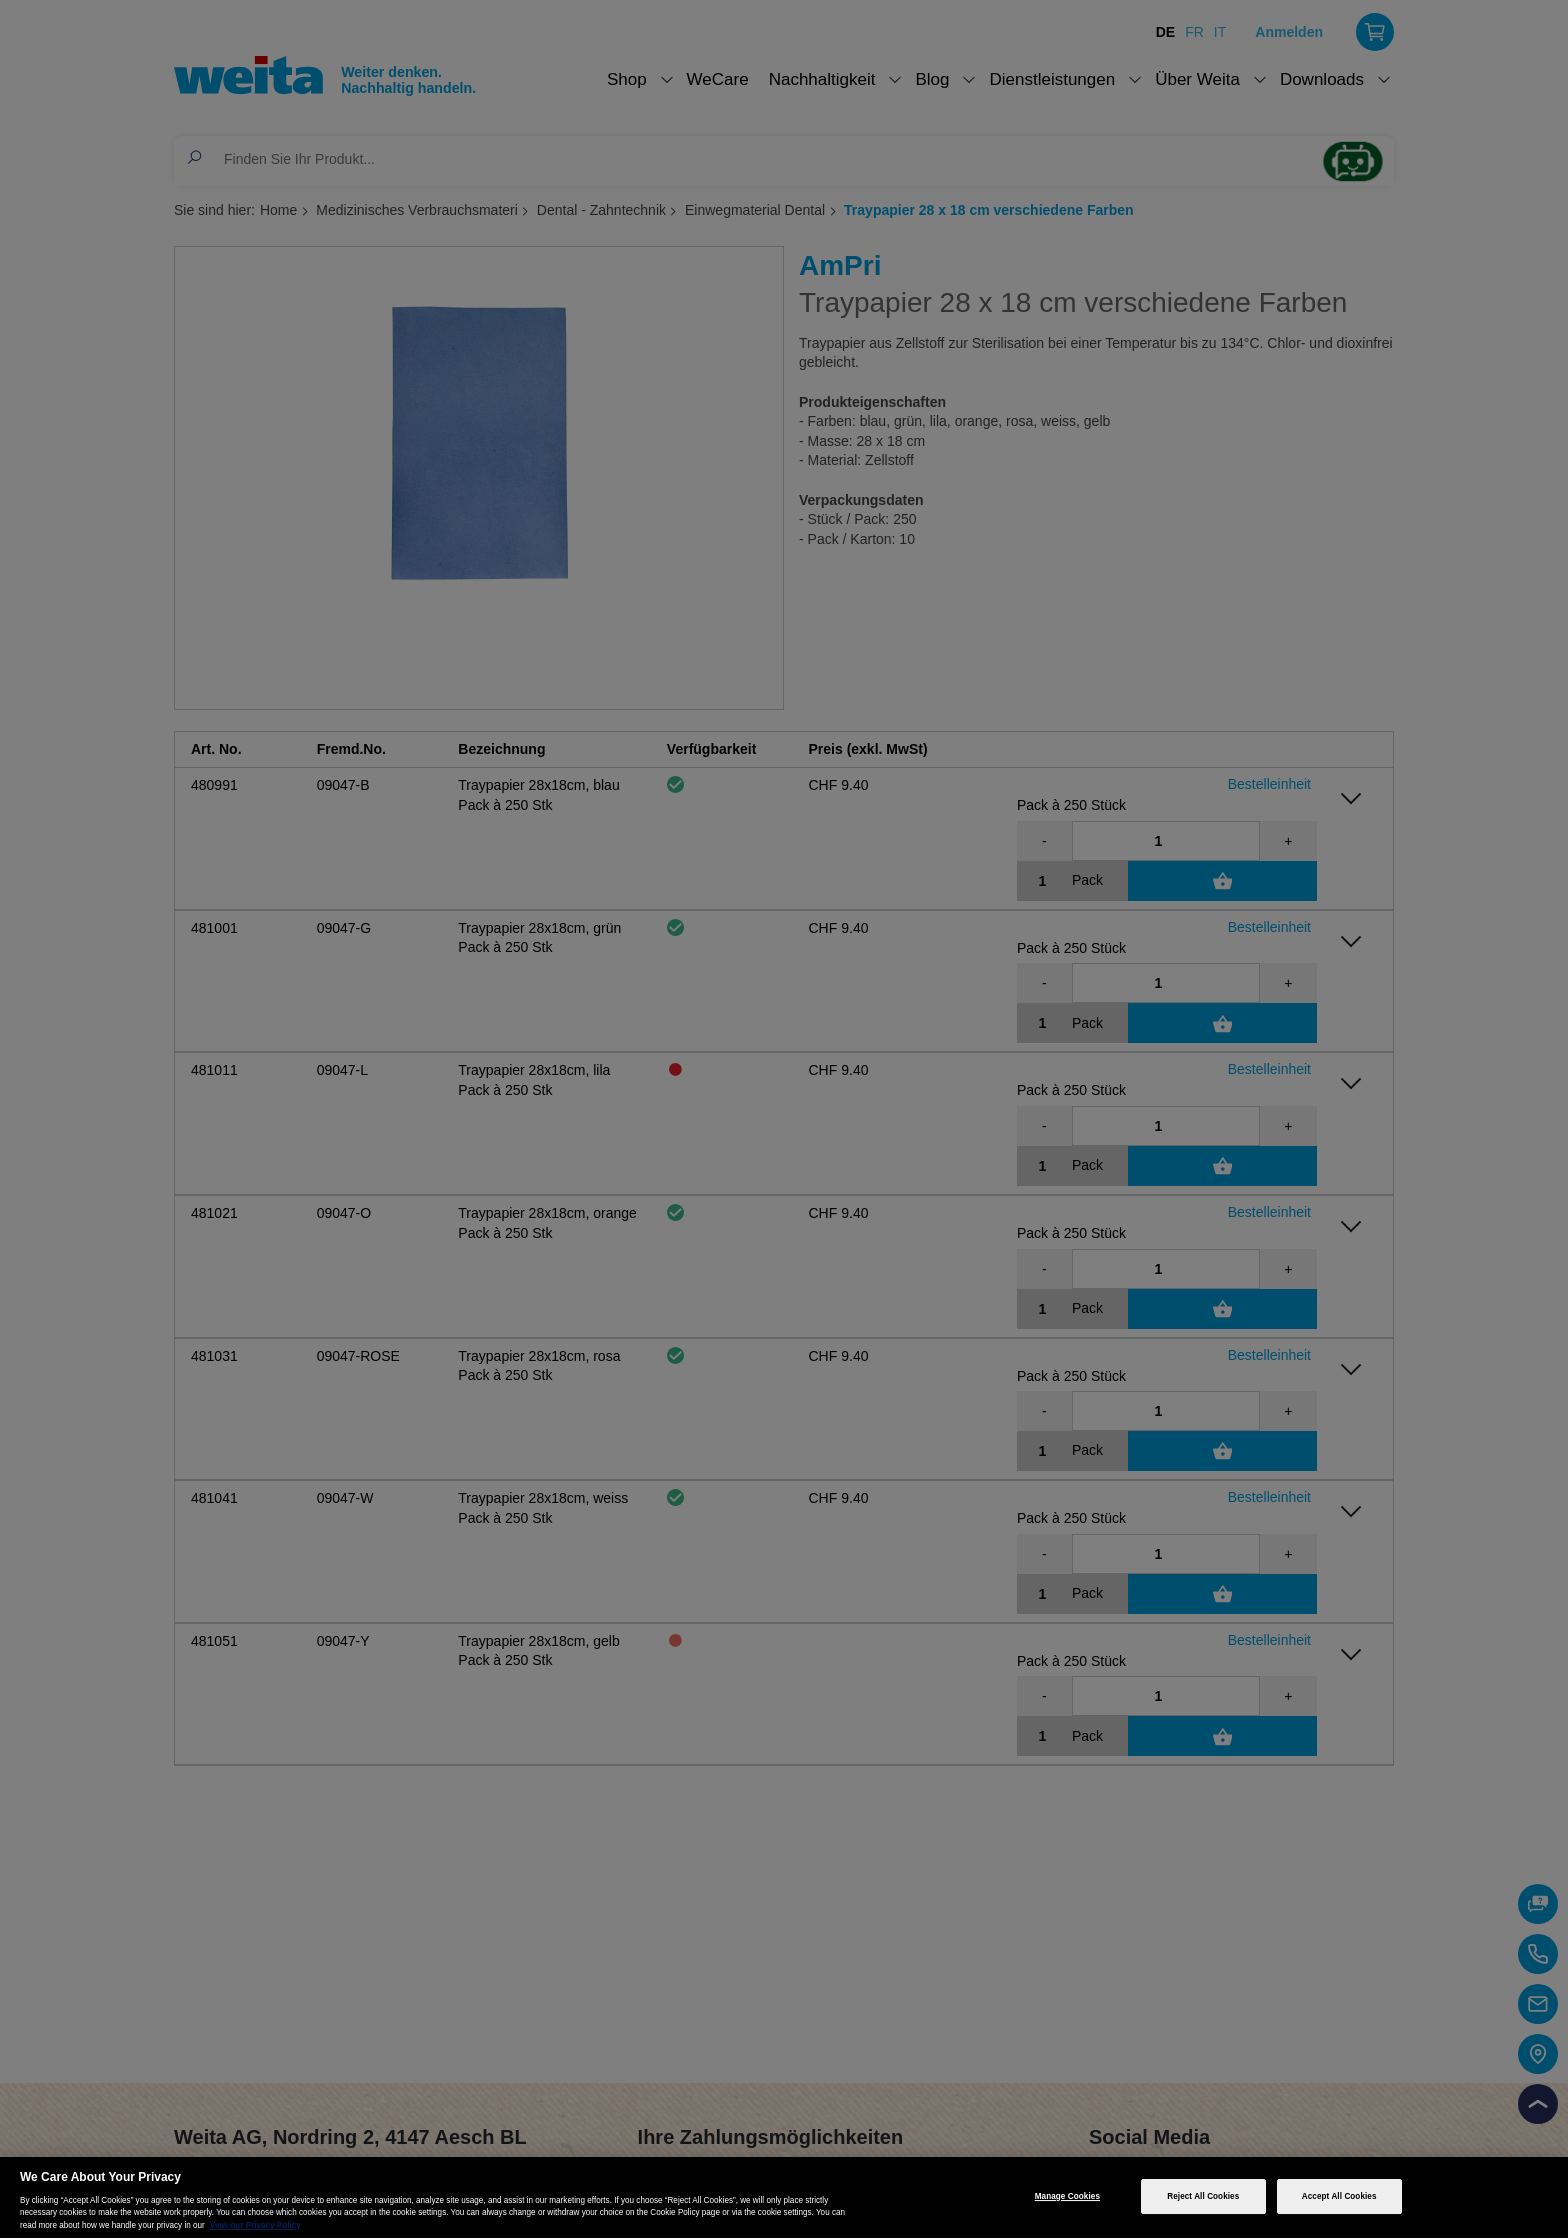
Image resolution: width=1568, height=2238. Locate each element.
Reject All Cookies (1203, 2196)
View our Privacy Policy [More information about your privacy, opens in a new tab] (255, 2225)
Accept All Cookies (1339, 2196)
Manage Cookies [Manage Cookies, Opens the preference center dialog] (1067, 2196)
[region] (784, 2197)
